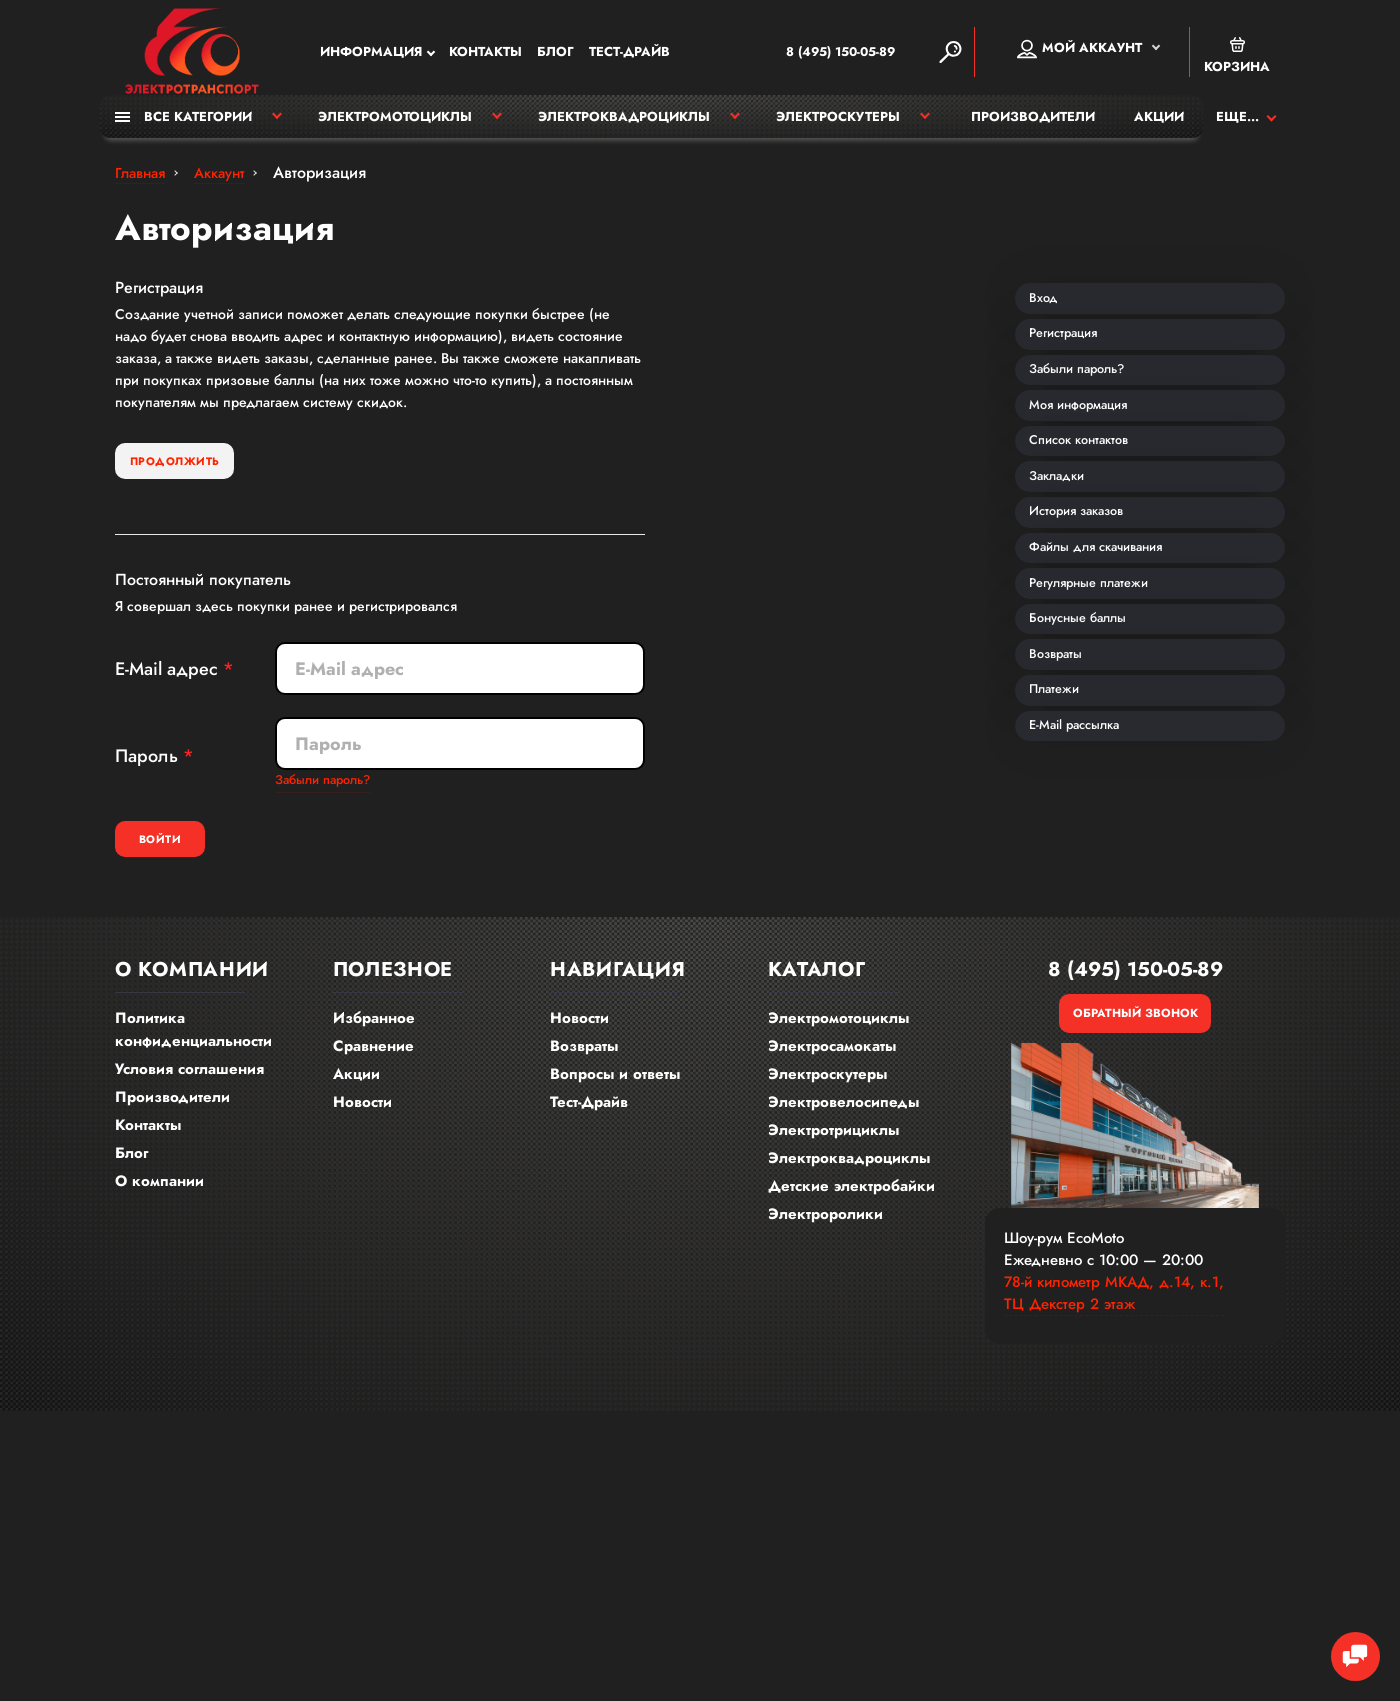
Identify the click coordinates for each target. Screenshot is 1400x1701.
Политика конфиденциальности (193, 1049)
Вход (1050, 316)
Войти (197, 857)
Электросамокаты (832, 1066)
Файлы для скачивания (1110, 659)
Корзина (1237, 57)
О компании (159, 1201)
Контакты (485, 54)
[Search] (950, 54)
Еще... (1237, 127)
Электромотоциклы (395, 127)
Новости (362, 1122)
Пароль (146, 771)
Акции (1159, 127)
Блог (555, 54)
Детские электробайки (851, 1206)
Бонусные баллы (1089, 757)
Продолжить (197, 474)
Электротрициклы (833, 1150)
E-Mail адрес (166, 684)
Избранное (374, 1038)
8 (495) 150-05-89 (807, 54)
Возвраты (1064, 806)
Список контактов (1091, 512)
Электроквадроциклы (624, 127)
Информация (371, 54)
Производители (1033, 127)
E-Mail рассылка (1086, 904)
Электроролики (825, 1234)
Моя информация (1090, 463)
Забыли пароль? (329, 796)
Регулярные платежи (1102, 708)
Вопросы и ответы (615, 1094)
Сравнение (373, 1066)
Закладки (1066, 561)
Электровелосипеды (843, 1122)
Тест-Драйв (629, 54)
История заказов (1088, 610)
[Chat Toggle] (1345, 1646)
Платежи (1063, 855)
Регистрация (1074, 365)
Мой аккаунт (1079, 51)
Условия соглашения (189, 1089)
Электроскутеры (838, 127)
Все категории (183, 127)
